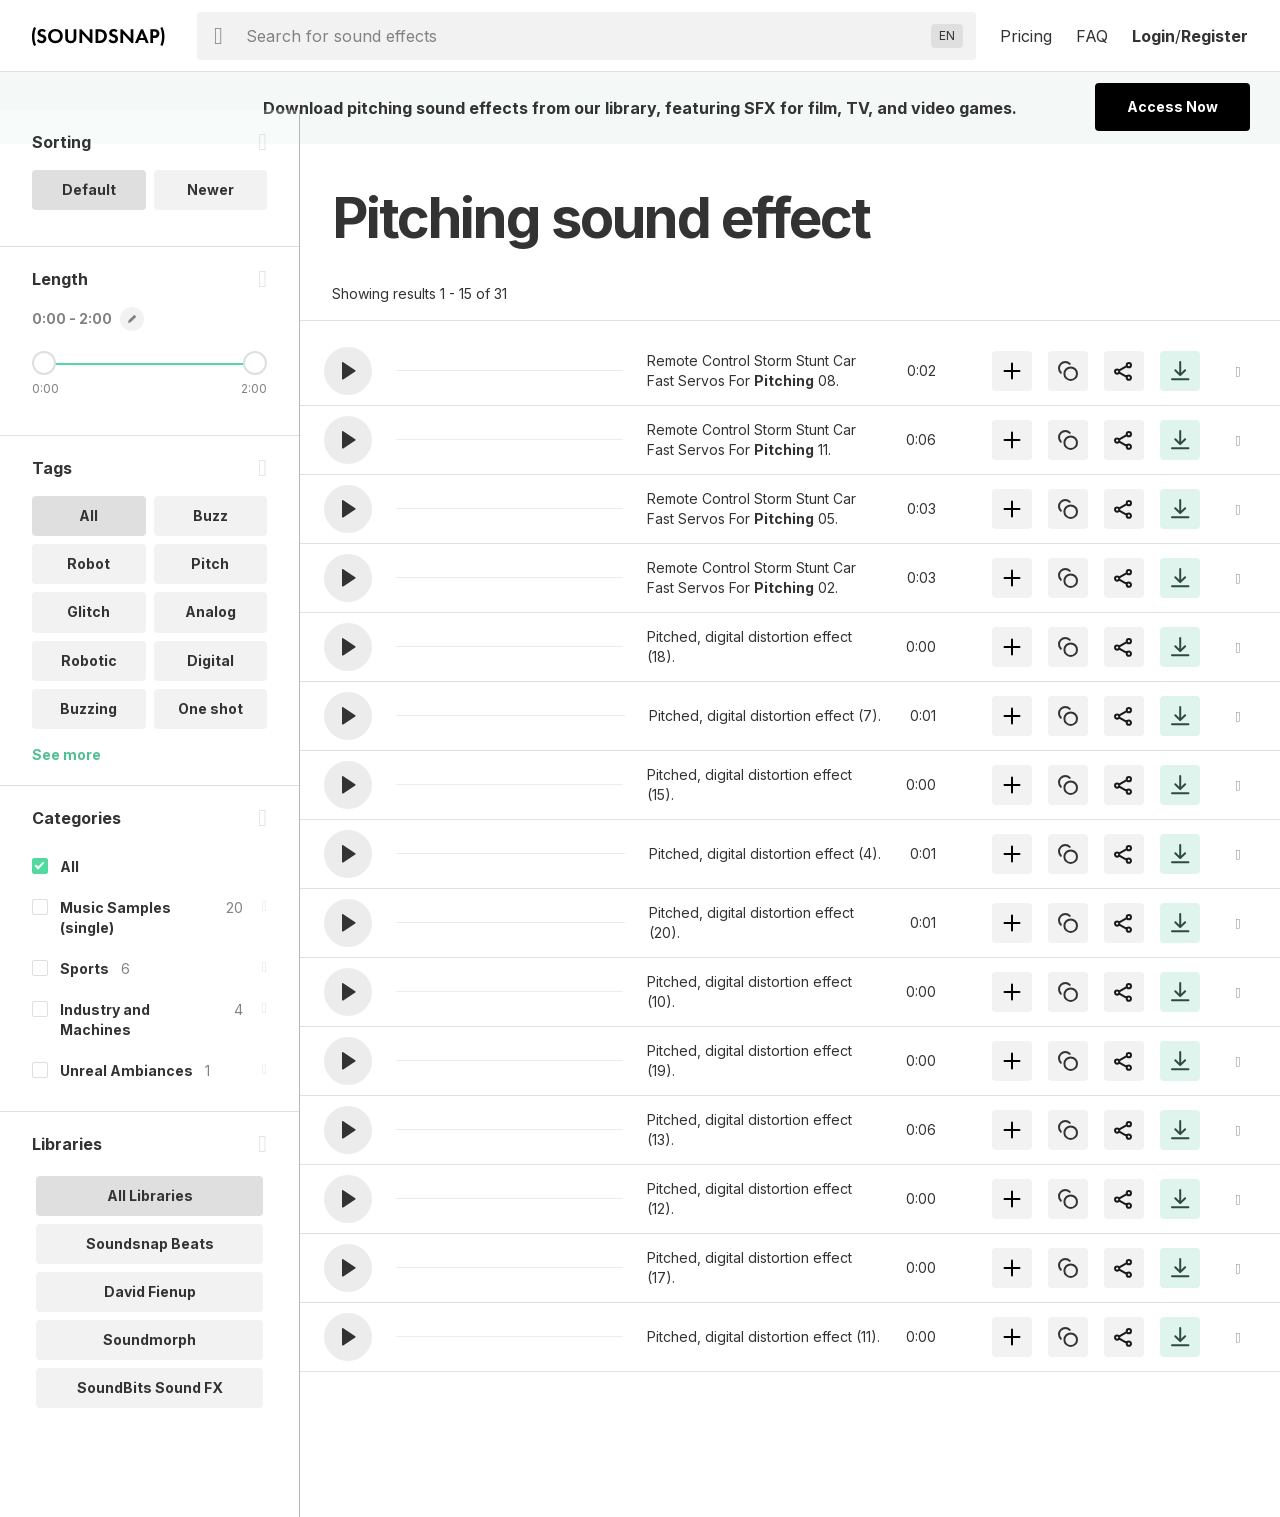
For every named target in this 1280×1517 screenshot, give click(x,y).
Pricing (1026, 36)
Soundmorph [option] (149, 1372)
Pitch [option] (210, 597)
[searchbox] (584, 36)
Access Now (1172, 106)
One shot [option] (210, 741)
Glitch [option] (88, 645)
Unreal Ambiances (126, 1103)
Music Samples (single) (115, 950)
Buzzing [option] (88, 741)
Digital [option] (210, 693)
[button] (348, 371)
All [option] (88, 549)
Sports (84, 1001)
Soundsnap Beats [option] (150, 1276)
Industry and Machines (105, 1052)
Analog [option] (210, 645)
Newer (210, 223)
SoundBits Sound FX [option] (150, 1420)
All (69, 899)
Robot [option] (88, 597)
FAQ (1092, 36)
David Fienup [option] (150, 1324)
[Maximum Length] (255, 397)
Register (1214, 36)
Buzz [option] (210, 549)
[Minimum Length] (44, 397)
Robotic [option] (89, 693)
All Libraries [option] (150, 1228)
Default (89, 223)
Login (1153, 36)
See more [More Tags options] (66, 787)
